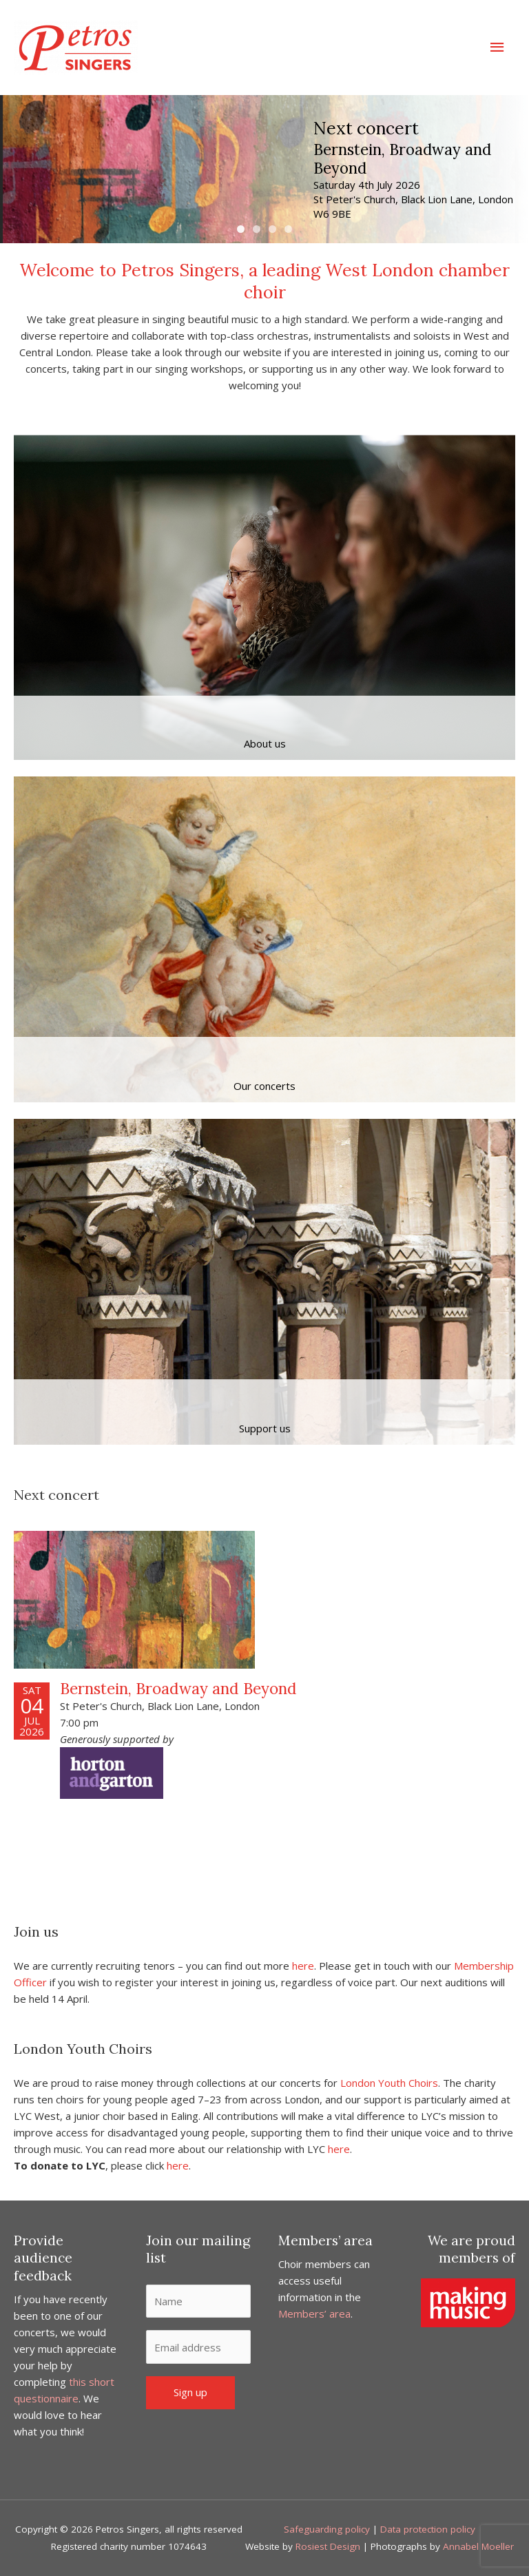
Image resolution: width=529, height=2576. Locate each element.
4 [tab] (288, 229)
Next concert (366, 129)
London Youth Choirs (389, 2083)
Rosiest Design (327, 2546)
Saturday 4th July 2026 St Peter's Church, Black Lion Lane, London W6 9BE (413, 198)
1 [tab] (241, 229)
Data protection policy (427, 2529)
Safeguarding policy (327, 2529)
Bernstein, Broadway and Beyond (402, 158)
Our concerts (264, 1086)
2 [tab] (256, 229)
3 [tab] (272, 229)
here (303, 1965)
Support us (265, 1428)
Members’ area (314, 2313)
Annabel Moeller (478, 2546)
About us (265, 743)
